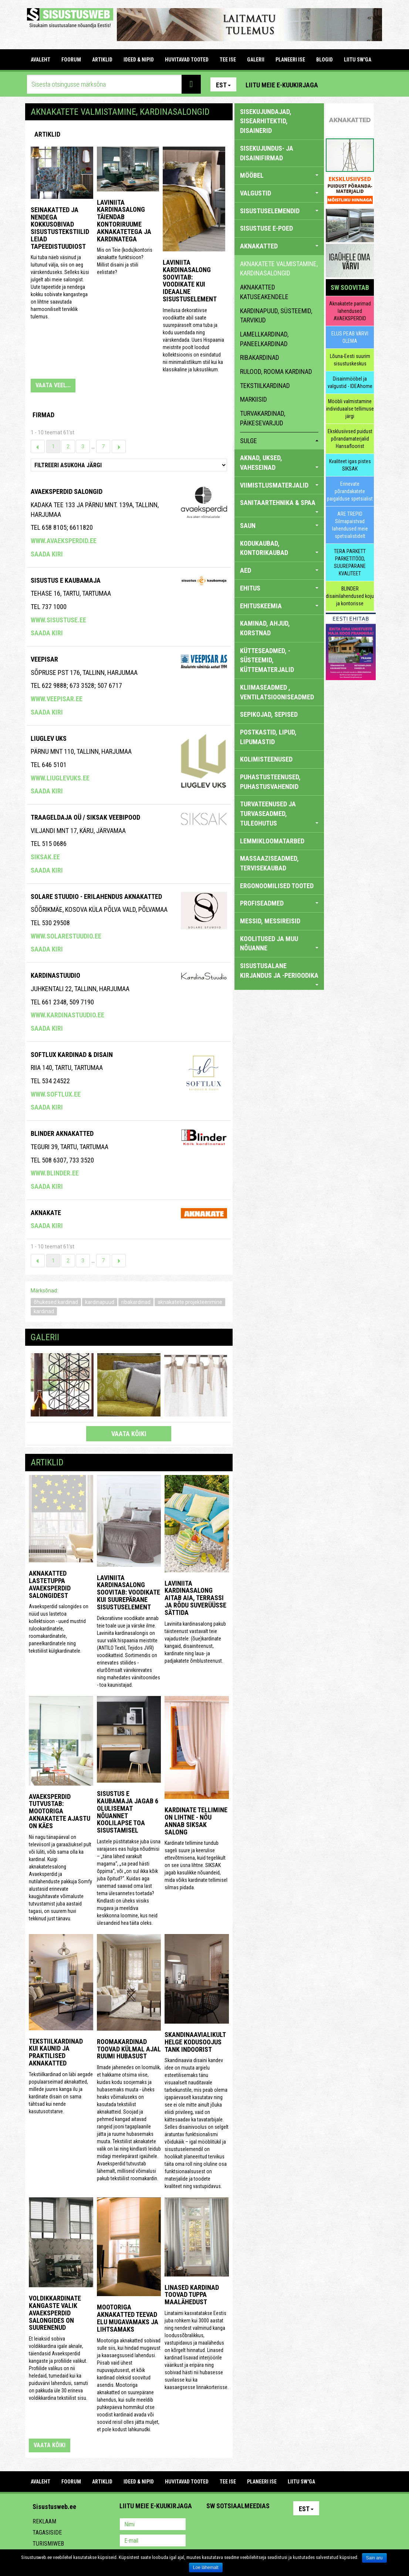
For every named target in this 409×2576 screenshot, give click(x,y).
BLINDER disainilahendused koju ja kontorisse (350, 596)
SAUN (279, 525)
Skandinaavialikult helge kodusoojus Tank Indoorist (195, 2042)
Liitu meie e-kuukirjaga (282, 85)
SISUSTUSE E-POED (266, 228)
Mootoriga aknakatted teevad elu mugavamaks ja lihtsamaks (127, 2318)
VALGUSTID (279, 193)
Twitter (261, 2525)
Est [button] (223, 85)
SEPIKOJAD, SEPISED (269, 714)
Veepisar (44, 659)
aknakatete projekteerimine (190, 1302)
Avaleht (40, 60)
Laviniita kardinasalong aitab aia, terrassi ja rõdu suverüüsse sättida (195, 1597)
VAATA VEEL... (53, 385)
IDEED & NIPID (139, 60)
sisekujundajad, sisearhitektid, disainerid (265, 121)
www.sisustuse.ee (58, 620)
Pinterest (335, 84)
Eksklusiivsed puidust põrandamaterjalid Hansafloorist (350, 438)
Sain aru (374, 2557)
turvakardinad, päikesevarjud (262, 418)
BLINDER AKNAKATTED (62, 1133)
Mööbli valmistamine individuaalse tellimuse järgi (350, 408)
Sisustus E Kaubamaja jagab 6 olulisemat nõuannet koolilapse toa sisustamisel (127, 1812)
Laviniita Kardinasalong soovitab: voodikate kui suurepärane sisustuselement (128, 1592)
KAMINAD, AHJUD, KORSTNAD (265, 628)
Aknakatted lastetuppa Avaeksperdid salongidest (50, 1584)
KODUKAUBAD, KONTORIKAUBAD (279, 548)
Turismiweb (48, 2543)
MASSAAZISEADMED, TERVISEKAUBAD (269, 863)
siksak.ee (45, 857)
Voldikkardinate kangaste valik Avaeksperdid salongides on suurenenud (55, 2312)
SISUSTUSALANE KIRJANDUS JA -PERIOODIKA (279, 973)
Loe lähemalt (206, 2567)
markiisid (253, 399)
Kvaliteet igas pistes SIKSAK (350, 465)
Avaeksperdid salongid (66, 491)
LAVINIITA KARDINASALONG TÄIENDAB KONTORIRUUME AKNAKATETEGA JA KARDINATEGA (124, 220)
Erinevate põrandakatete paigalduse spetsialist (350, 491)
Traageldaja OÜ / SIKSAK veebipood (85, 817)
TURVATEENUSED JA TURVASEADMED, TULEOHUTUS (279, 813)
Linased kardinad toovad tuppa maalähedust (192, 2295)
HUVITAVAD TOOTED (187, 60)
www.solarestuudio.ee (66, 936)
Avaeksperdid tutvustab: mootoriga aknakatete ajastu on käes (59, 1811)
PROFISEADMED (279, 903)
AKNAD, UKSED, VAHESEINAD (279, 462)
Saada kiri (47, 554)
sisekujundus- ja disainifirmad (266, 153)
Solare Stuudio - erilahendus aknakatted (96, 896)
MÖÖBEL (279, 175)
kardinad (44, 1311)
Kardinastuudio (55, 975)
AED (279, 570)
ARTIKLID (102, 60)
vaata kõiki (128, 1434)
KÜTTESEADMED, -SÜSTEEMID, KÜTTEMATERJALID (267, 660)
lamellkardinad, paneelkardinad (264, 339)
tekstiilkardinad (265, 385)
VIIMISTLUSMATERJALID (279, 485)
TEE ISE (228, 60)
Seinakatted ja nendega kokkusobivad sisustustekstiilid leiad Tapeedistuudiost (60, 228)
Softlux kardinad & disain (72, 1054)
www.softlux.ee (56, 1094)
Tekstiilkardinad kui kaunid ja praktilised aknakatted (56, 2052)
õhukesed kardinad (56, 1302)
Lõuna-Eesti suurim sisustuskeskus (350, 360)
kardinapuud (99, 1302)
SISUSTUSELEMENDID (279, 211)
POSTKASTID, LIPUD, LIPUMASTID (268, 737)
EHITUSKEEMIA (279, 606)
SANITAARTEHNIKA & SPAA (279, 506)
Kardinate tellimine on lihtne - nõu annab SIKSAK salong (196, 1821)
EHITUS (279, 588)
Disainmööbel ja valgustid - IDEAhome (350, 382)
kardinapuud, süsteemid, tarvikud (276, 315)
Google (277, 2525)
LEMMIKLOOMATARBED (272, 841)
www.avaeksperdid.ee (64, 541)
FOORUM (71, 60)
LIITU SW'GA (357, 60)
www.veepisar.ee (56, 699)
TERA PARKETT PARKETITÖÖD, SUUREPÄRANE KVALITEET (350, 562)
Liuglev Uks (49, 738)
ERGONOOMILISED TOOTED (277, 886)
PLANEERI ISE (290, 60)
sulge (279, 441)
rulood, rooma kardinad (276, 371)
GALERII (255, 60)
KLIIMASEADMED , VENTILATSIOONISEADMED (277, 692)
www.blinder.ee (55, 1173)
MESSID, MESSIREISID (270, 921)
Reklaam (44, 2521)
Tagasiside (47, 2532)
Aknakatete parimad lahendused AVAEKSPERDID (350, 311)
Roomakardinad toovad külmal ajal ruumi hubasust (129, 2049)
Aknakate (46, 1213)
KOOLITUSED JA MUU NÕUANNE (279, 943)
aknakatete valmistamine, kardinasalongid (279, 268)
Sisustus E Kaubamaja (66, 580)
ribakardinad (136, 1302)
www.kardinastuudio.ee (67, 1015)
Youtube (366, 84)
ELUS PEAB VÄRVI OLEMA (349, 337)
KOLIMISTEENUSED (266, 759)
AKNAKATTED (279, 246)
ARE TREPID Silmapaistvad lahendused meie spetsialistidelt (350, 525)
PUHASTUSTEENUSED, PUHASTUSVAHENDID (270, 781)
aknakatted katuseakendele (264, 292)
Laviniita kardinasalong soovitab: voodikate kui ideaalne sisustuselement (190, 280)
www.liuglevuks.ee (60, 778)
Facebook (351, 84)
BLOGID (324, 60)
